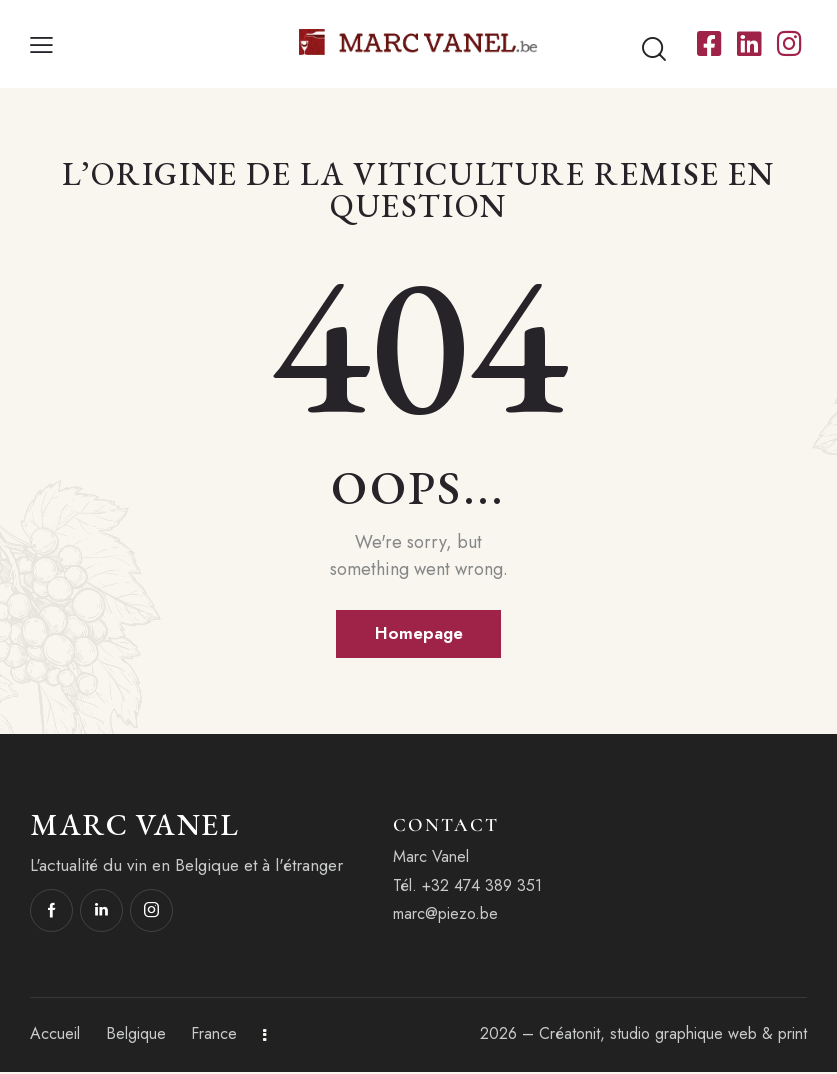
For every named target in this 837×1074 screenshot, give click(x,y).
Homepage (418, 634)
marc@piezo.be (445, 914)
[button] (41, 44)
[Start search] (654, 49)
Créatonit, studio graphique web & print (673, 1035)
